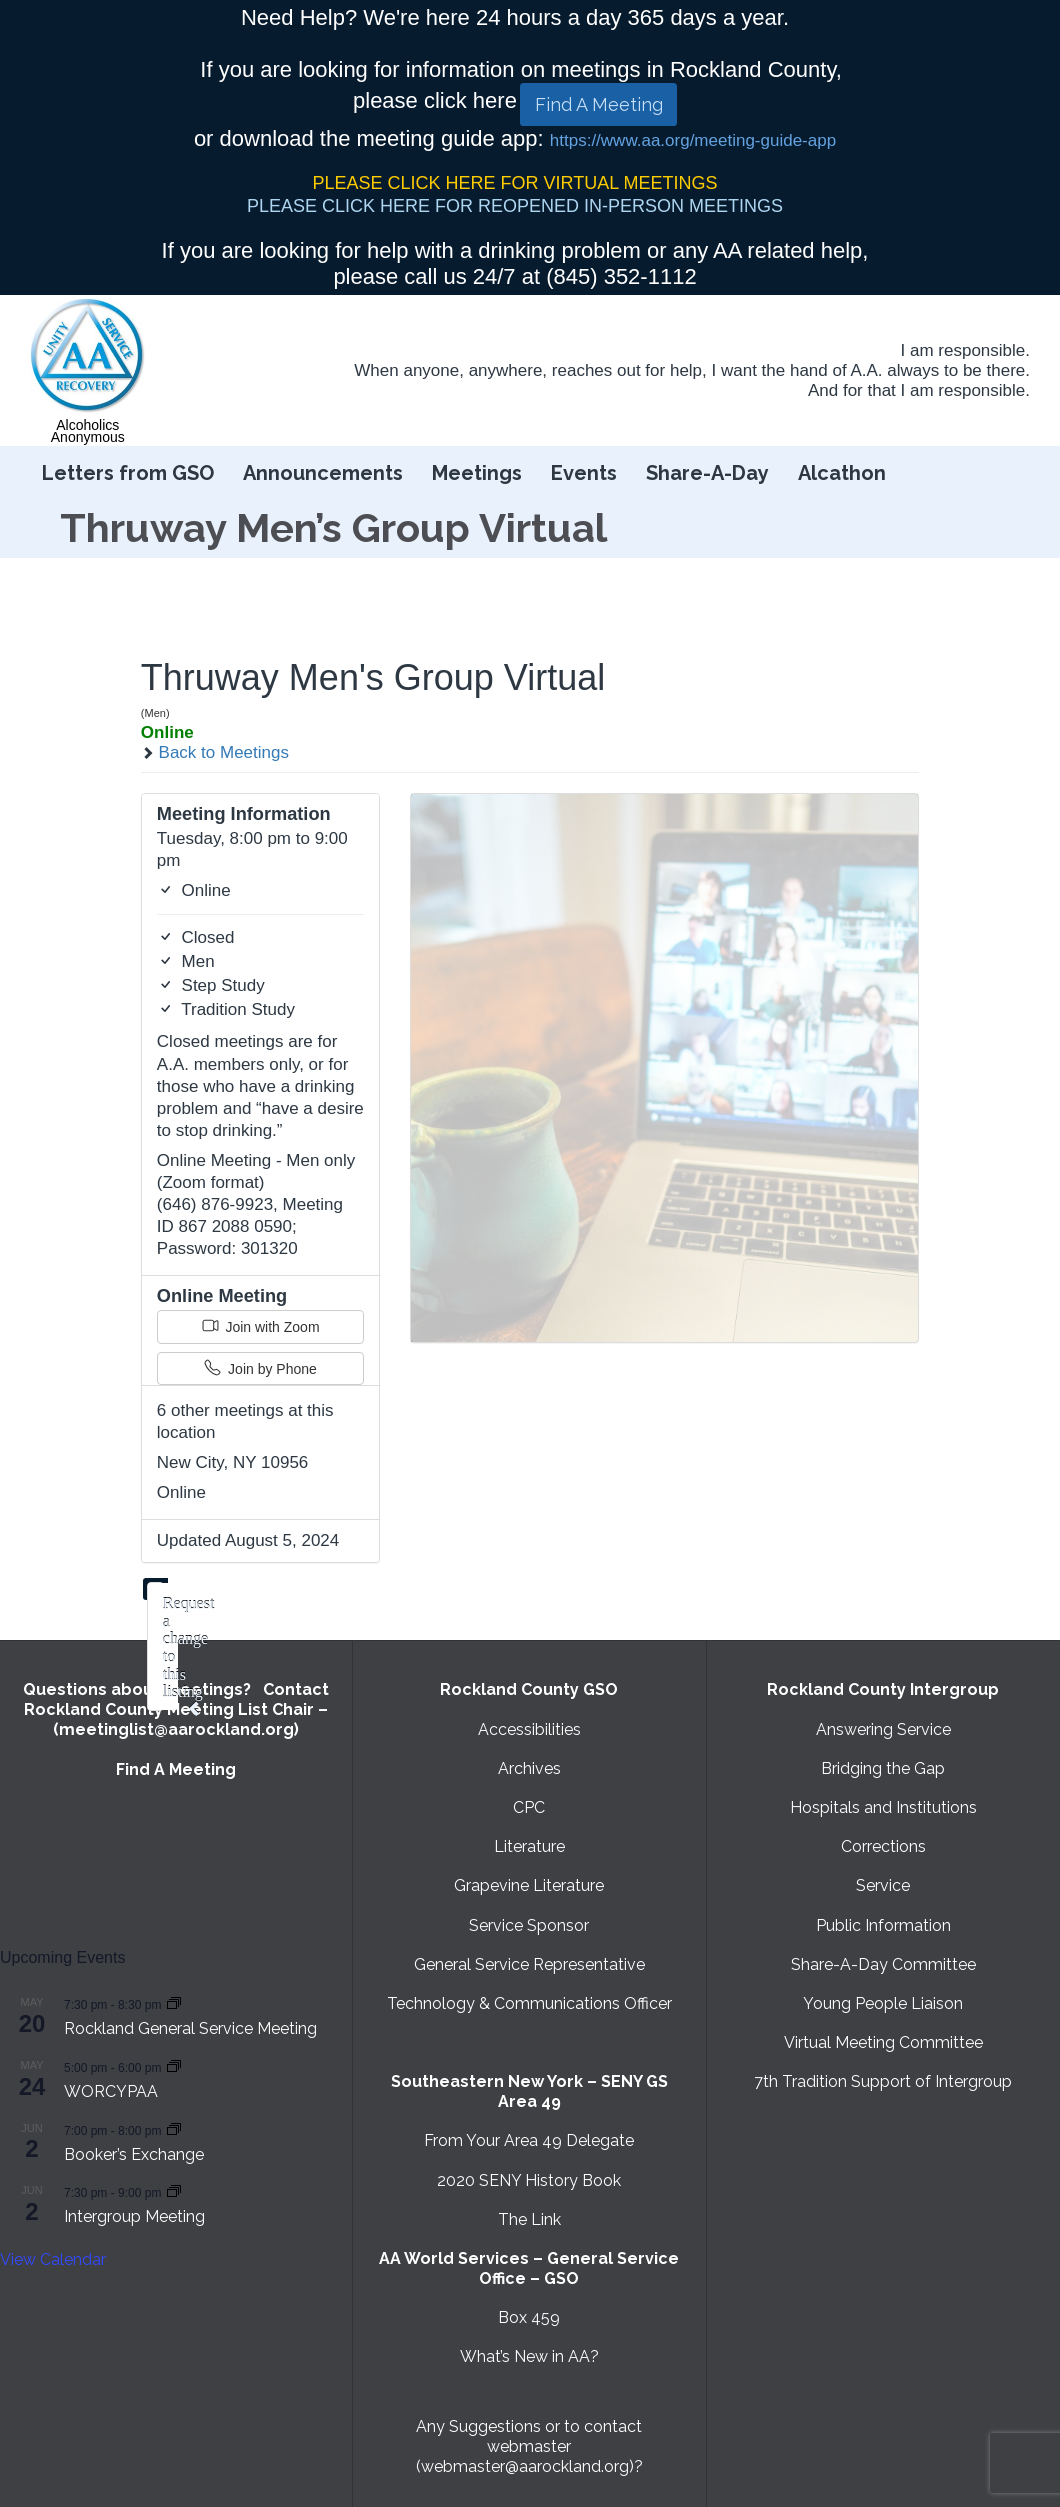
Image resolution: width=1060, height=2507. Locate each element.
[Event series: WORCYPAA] (174, 2066)
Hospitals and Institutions (883, 1807)
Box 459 (529, 2317)
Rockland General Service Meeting (190, 2028)
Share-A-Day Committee (883, 1964)
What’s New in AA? (529, 2356)
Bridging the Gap (883, 1768)
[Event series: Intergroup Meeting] (174, 2191)
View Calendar (53, 2259)
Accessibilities (529, 1729)
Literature (529, 1846)
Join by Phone (260, 1368)
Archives (529, 1768)
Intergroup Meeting (134, 2216)
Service (883, 1885)
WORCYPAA (111, 2091)
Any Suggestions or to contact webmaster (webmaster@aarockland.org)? (529, 2446)
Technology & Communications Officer (529, 2003)
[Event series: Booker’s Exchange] (174, 2129)
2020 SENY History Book (529, 2180)
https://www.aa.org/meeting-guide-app (693, 140)
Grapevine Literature (529, 1885)
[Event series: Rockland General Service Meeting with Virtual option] (174, 2003)
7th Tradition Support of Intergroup (883, 2081)
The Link (529, 2219)
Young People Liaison (883, 2003)
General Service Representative (529, 1964)
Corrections (883, 1846)
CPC (529, 1807)
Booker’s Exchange (134, 2154)
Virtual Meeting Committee (883, 2042)
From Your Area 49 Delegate (529, 2140)
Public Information (883, 1925)
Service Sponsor (529, 1925)
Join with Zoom (261, 1326)
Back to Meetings (215, 752)
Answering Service (883, 1729)
